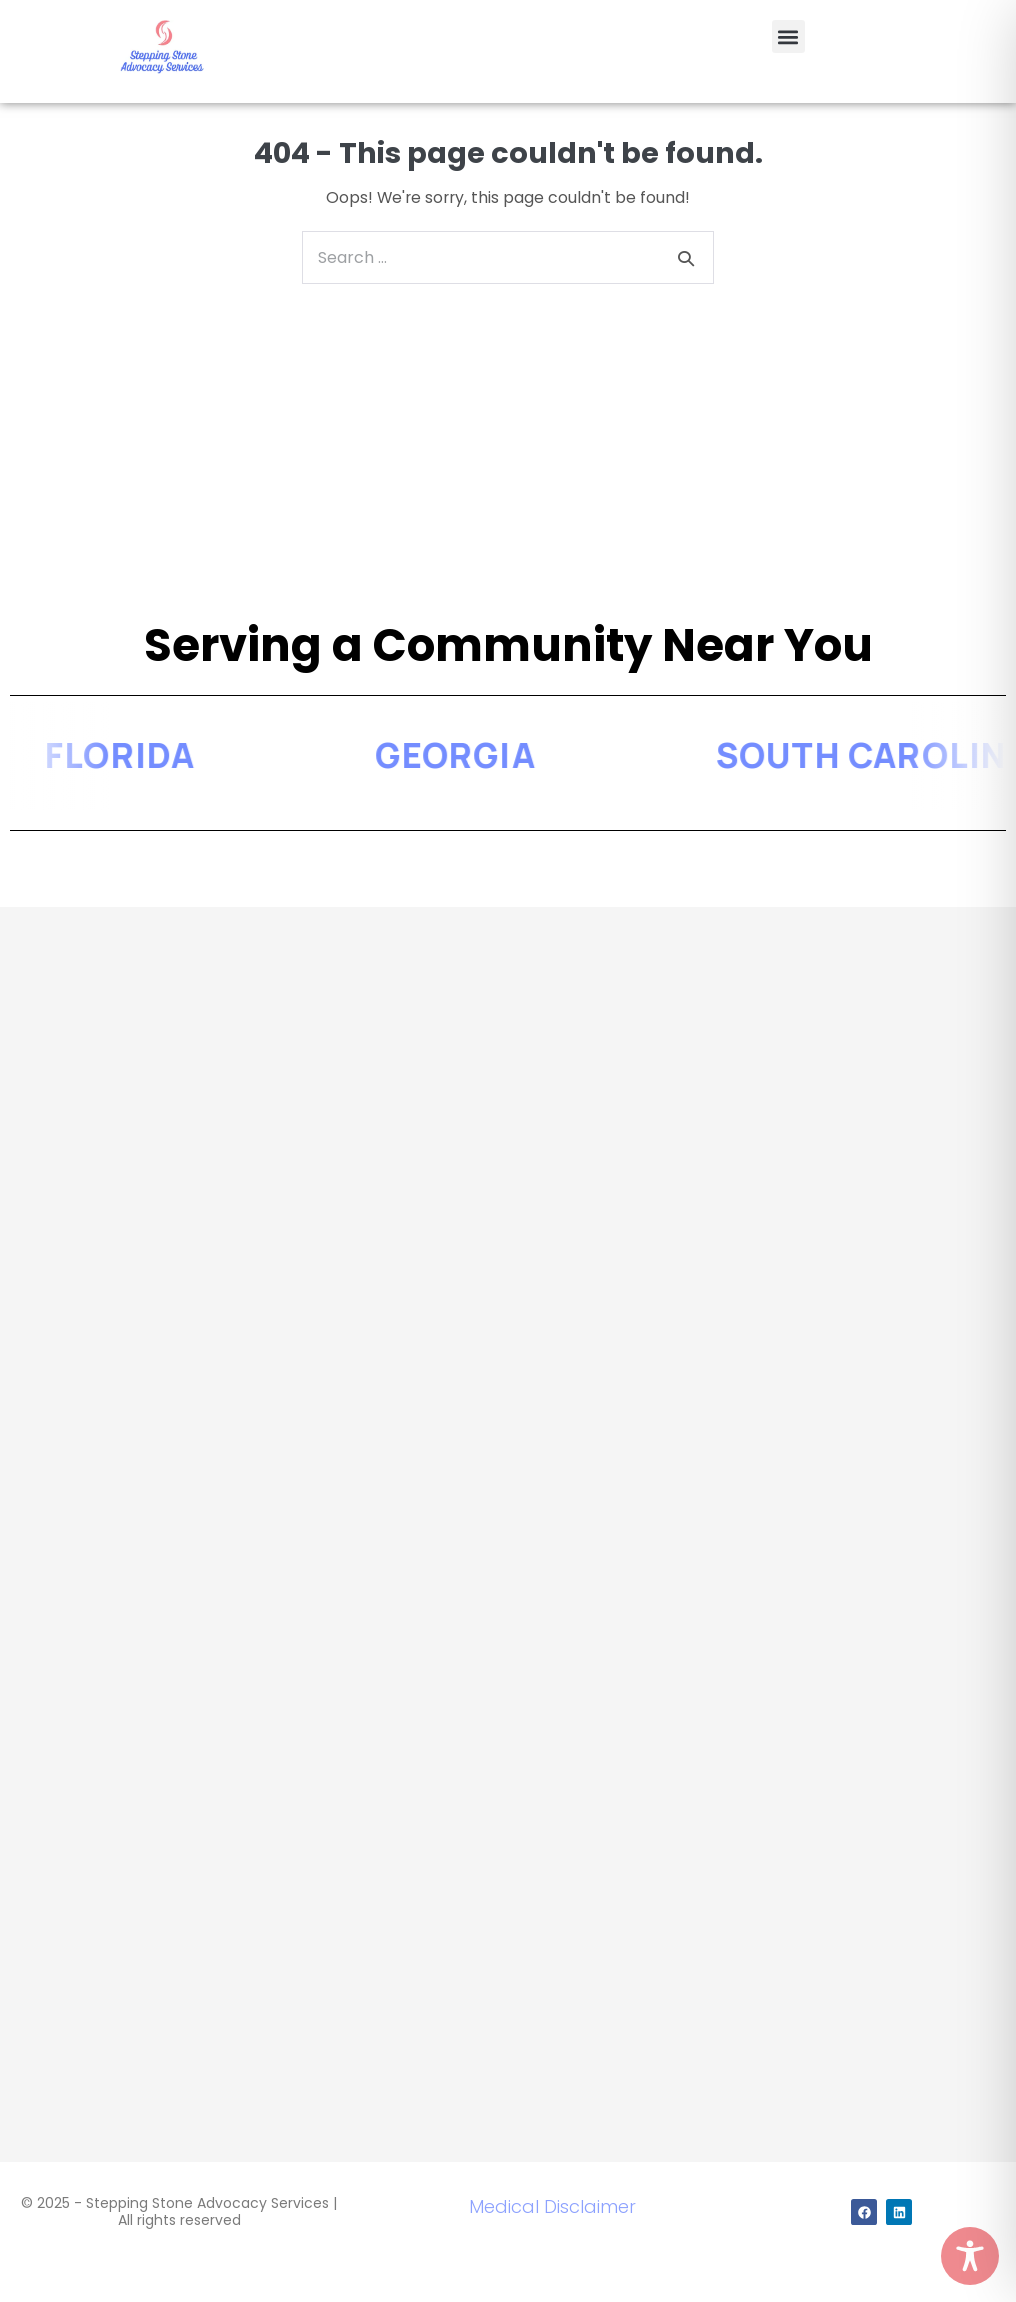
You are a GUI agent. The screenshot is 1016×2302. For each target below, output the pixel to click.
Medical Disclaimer (552, 2206)
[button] (788, 36)
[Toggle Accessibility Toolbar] (970, 2256)
